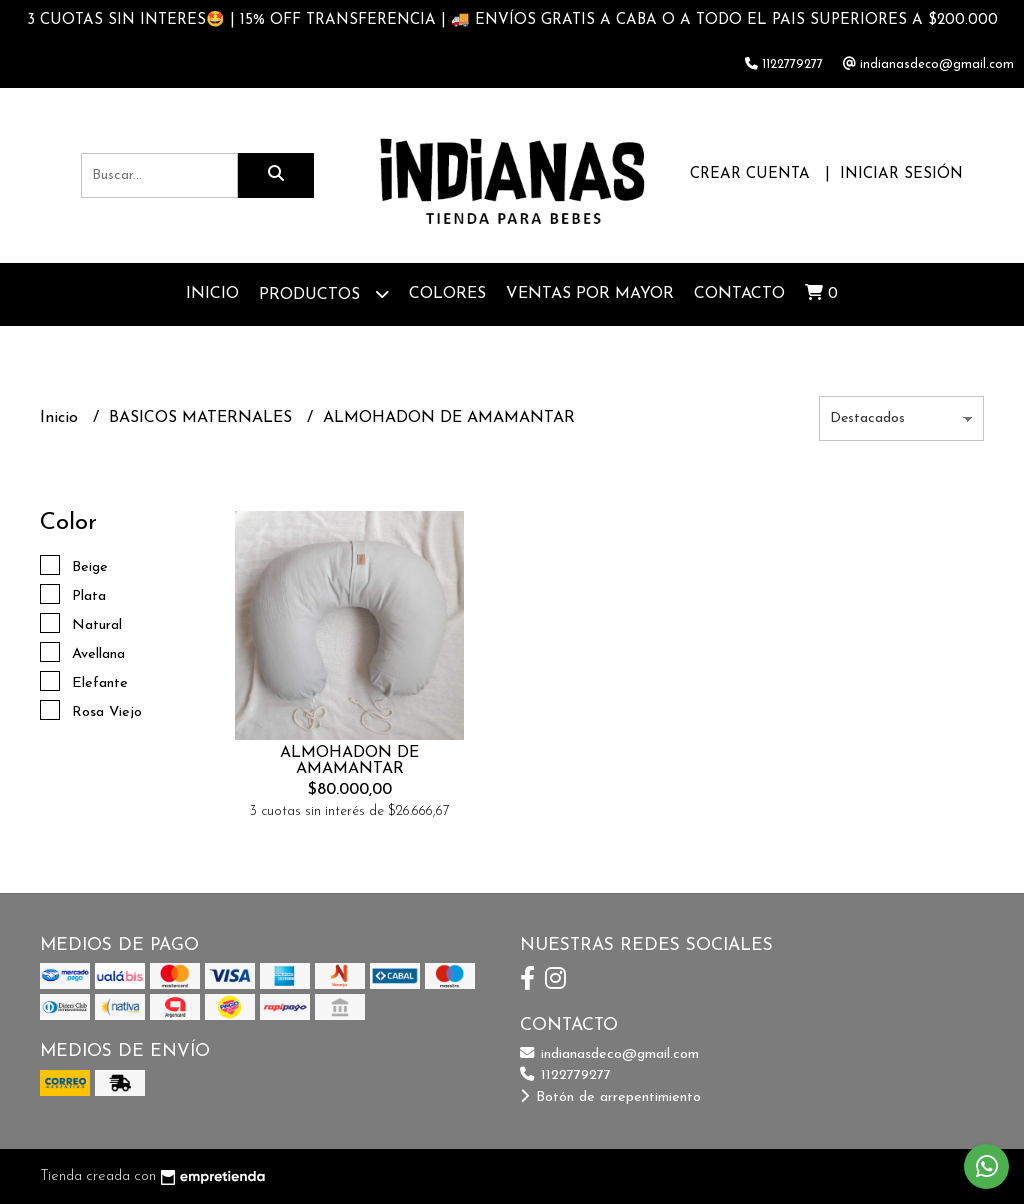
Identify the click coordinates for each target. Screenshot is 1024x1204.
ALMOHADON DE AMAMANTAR (349, 761)
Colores (447, 294)
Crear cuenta (750, 174)
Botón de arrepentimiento (610, 1097)
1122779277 (565, 1075)
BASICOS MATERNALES (203, 418)
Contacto (739, 294)
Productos (324, 293)
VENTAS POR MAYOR (590, 294)
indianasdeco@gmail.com (609, 1054)
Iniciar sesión (901, 174)
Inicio (212, 294)
